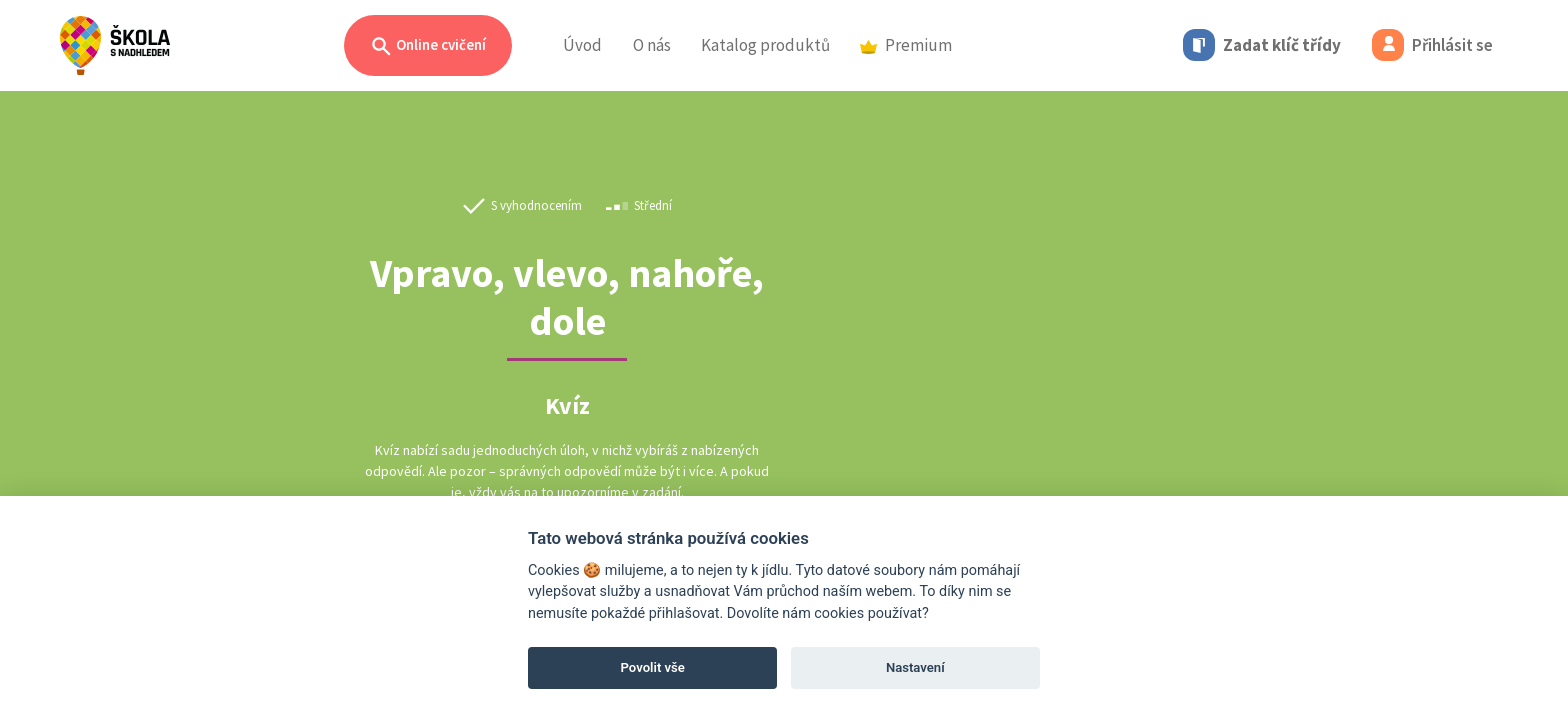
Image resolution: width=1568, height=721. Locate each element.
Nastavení (915, 667)
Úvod (582, 45)
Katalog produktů (765, 45)
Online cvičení (428, 46)
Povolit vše (653, 667)
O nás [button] (652, 45)
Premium (906, 45)
